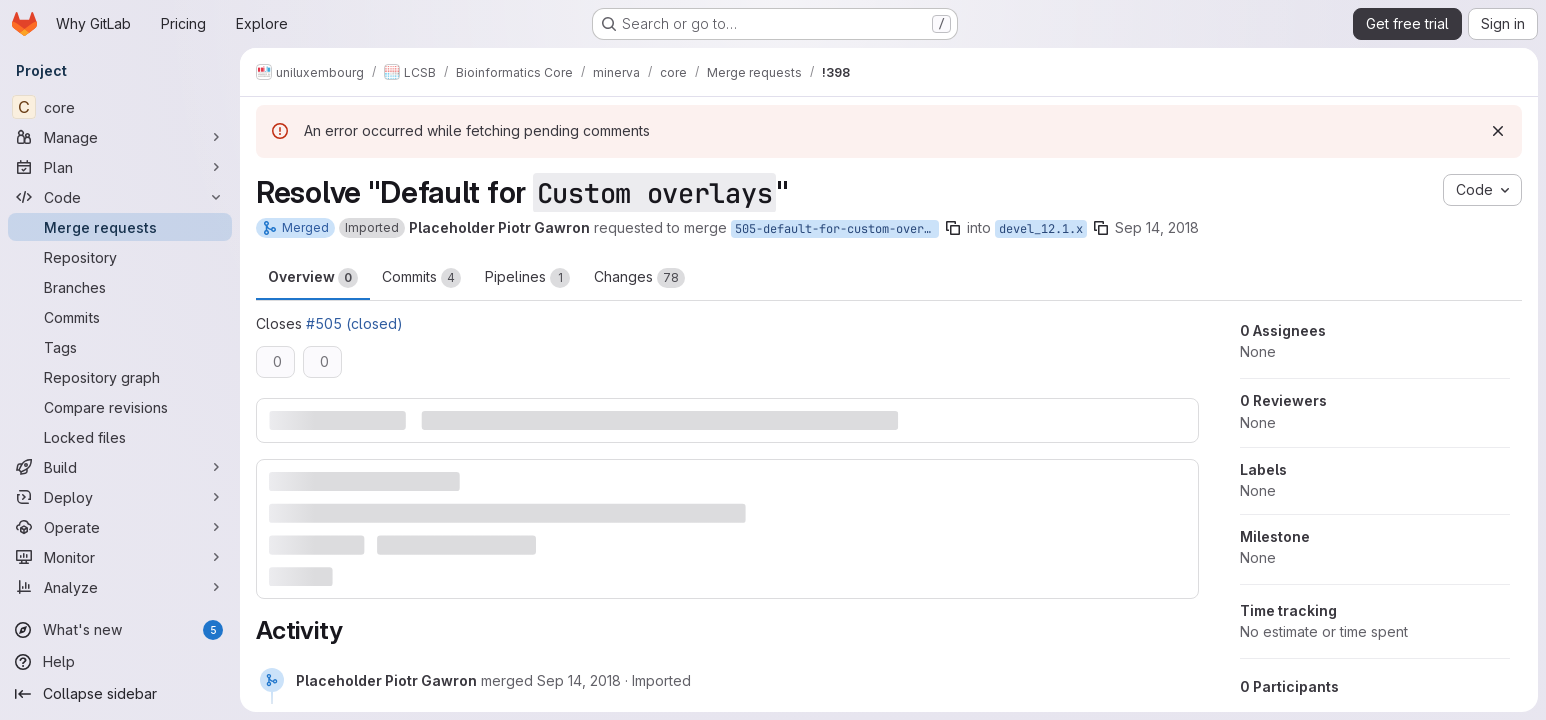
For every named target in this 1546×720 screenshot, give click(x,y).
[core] (120, 107)
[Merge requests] (120, 227)
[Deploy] (120, 497)
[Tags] (120, 347)
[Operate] (120, 527)
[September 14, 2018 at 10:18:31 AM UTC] (579, 680)
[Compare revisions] (120, 407)
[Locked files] (120, 437)
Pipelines (527, 278)
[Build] (120, 467)
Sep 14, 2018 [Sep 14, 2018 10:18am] (1157, 227)
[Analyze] (120, 587)
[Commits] (120, 317)
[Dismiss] (1498, 131)
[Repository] (120, 257)
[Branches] (120, 287)
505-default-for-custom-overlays (837, 229)
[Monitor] (120, 557)
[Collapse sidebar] (120, 694)
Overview (313, 278)
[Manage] (120, 137)
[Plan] (120, 167)
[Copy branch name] (953, 228)
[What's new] (120, 630)
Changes (639, 278)
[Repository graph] (120, 377)
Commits (421, 278)
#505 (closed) (354, 323)
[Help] (120, 662)
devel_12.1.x (1041, 229)
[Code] (120, 197)
